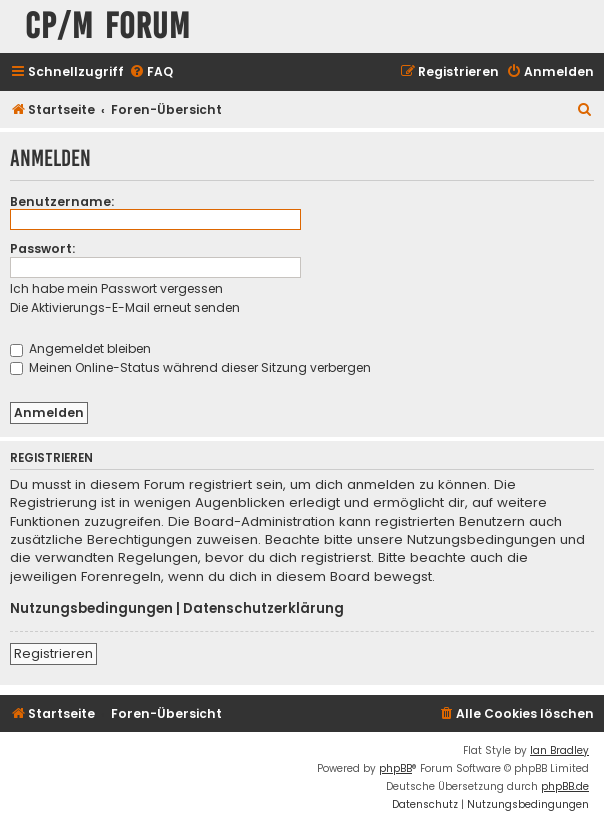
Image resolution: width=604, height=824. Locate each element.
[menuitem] (151, 72)
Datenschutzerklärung (263, 609)
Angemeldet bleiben (80, 348)
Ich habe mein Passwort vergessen (116, 288)
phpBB (395, 768)
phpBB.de (565, 786)
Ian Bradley (559, 750)
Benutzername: (62, 201)
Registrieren (53, 653)
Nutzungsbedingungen (91, 609)
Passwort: (42, 248)
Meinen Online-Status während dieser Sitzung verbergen (190, 367)
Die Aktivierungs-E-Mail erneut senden (125, 307)
